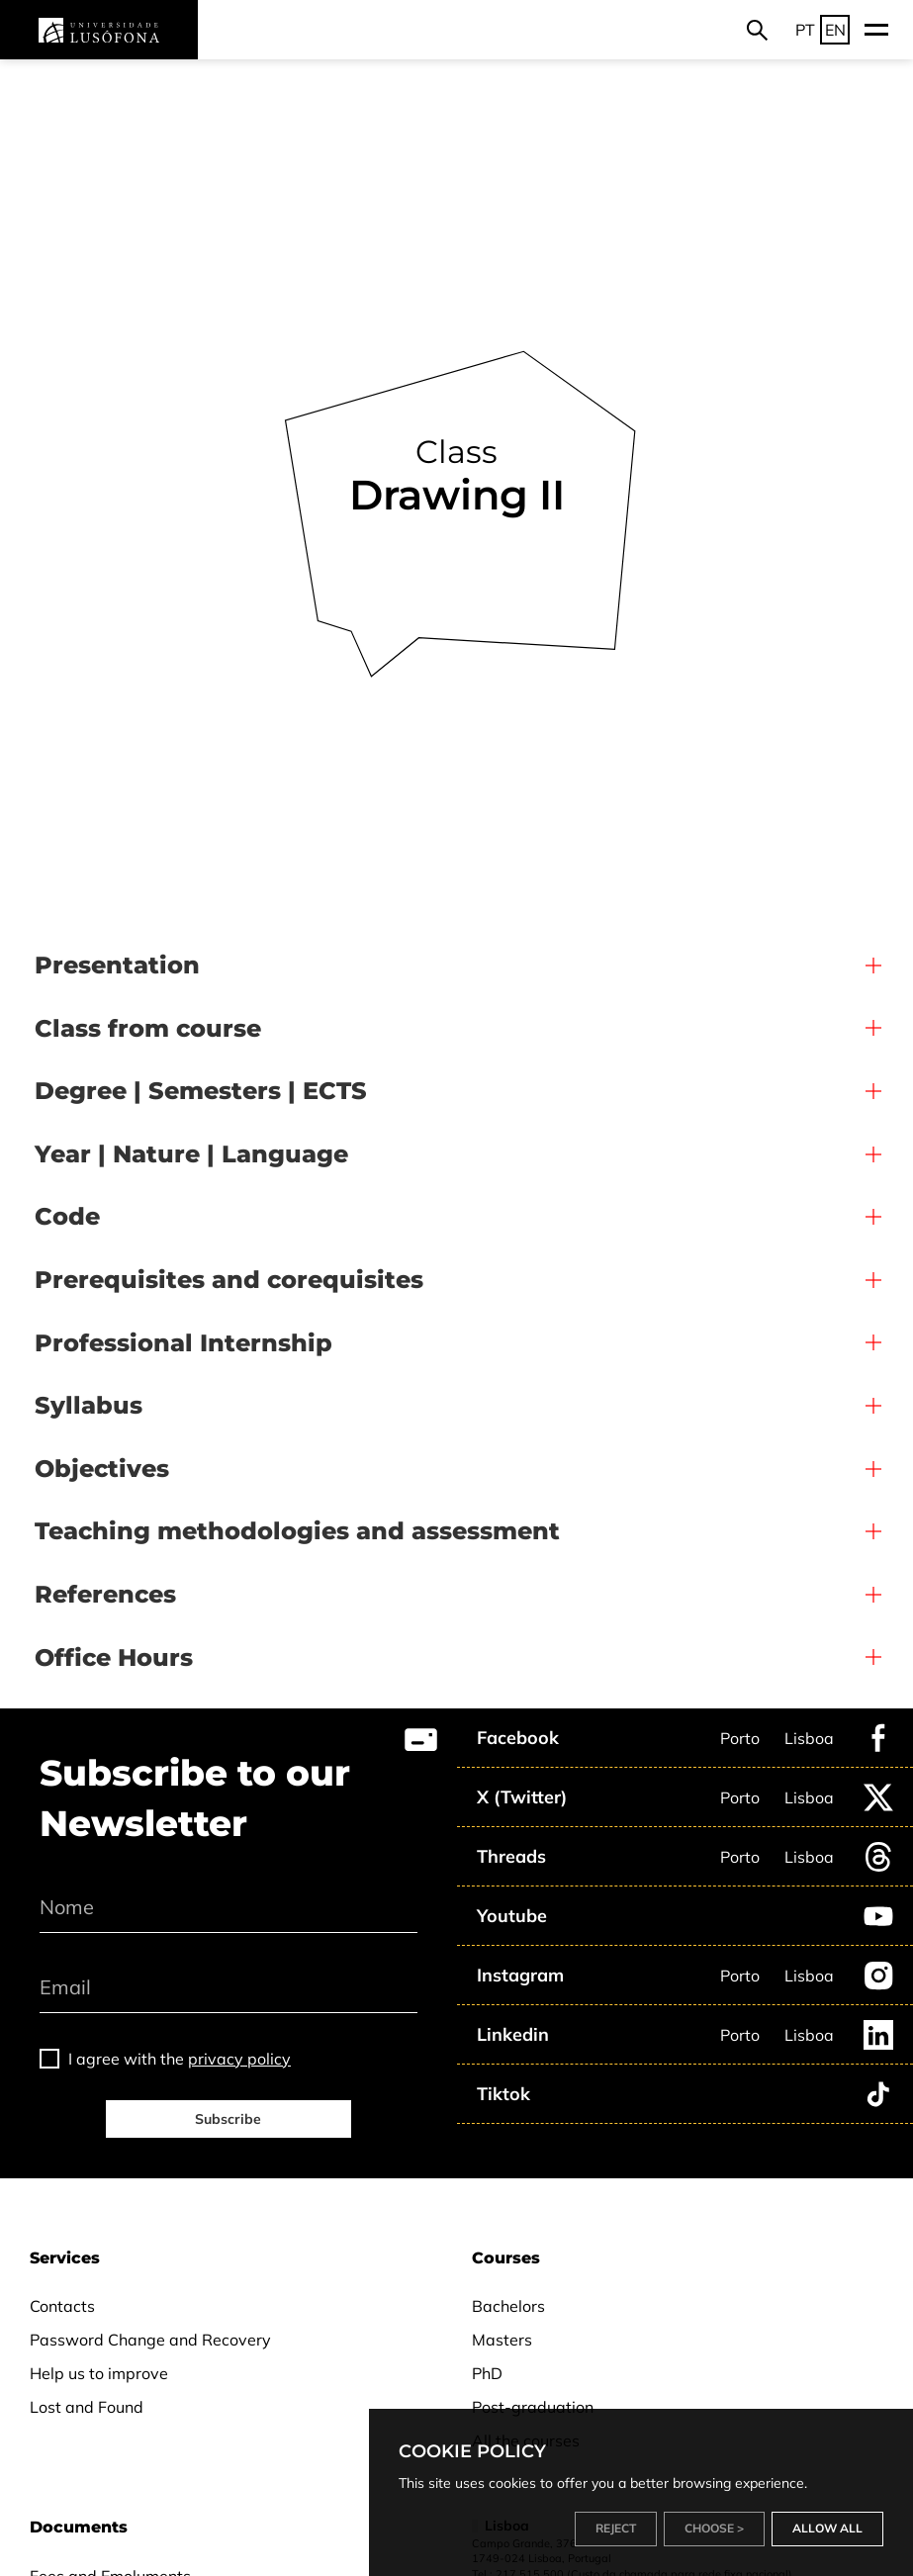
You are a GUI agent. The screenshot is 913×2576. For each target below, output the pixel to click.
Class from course (148, 1028)
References (105, 1594)
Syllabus (88, 1405)
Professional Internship (183, 1343)
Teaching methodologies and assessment (297, 1531)
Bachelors (508, 2306)
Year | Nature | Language (191, 1154)
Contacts (62, 2306)
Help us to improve (99, 2373)
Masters (502, 2339)
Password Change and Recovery (150, 2339)
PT (805, 30)
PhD (487, 2373)
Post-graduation (532, 2407)
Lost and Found (86, 2407)
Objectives (102, 1468)
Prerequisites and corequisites (229, 1279)
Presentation (117, 965)
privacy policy (239, 2059)
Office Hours (114, 1657)
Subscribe (228, 2119)
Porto (740, 1738)
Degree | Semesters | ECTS (201, 1090)
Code (67, 1216)
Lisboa (809, 1738)
